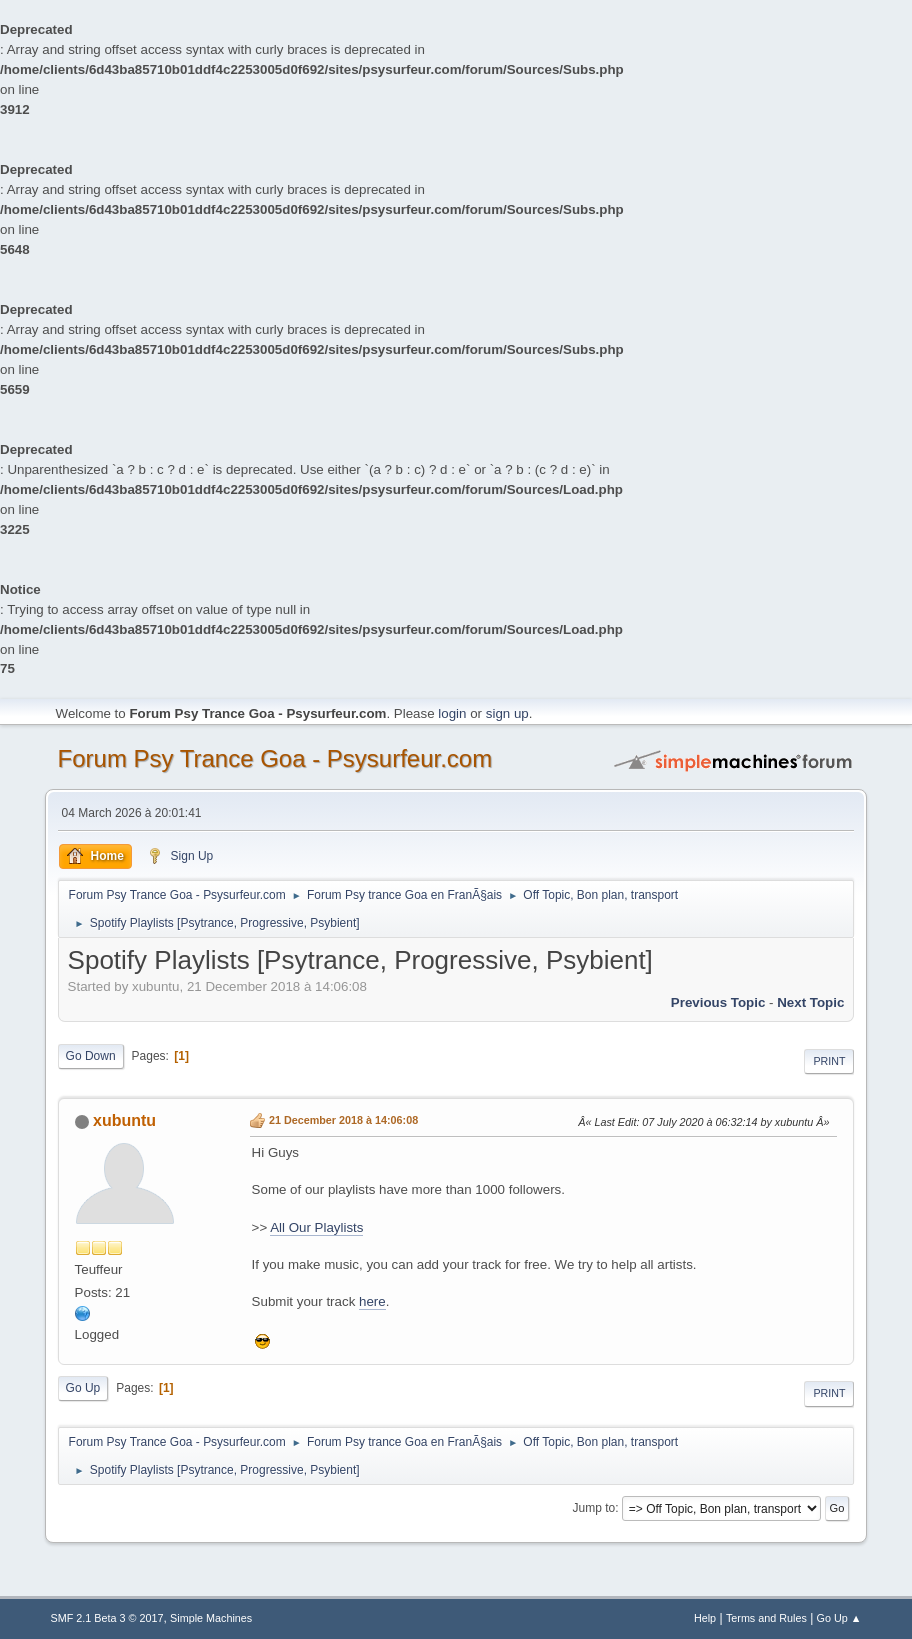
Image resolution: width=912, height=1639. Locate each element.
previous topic (718, 1002)
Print (829, 1061)
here (372, 1301)
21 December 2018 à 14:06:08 (343, 1120)
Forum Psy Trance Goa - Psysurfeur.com (275, 758)
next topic (810, 1002)
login (452, 713)
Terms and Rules (766, 1618)
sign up (507, 713)
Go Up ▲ (839, 1618)
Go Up (83, 1388)
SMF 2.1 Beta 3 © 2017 (107, 1618)
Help (705, 1618)
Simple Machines (211, 1618)
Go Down (91, 1056)
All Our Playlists (316, 1227)
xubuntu (124, 1120)
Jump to (594, 1508)
